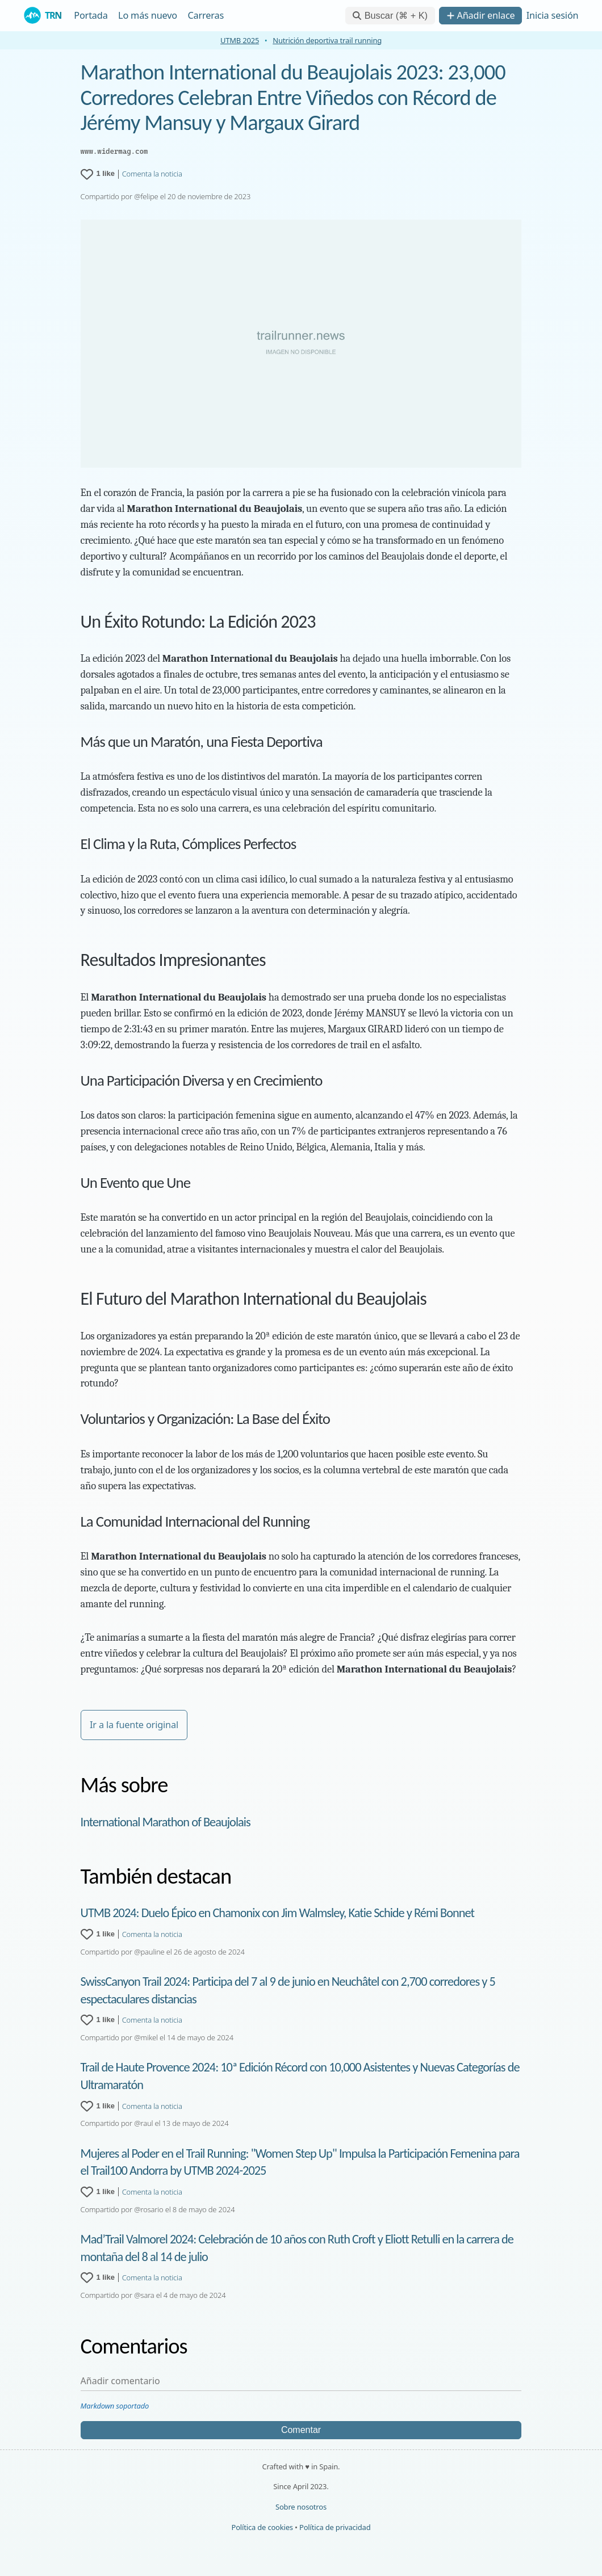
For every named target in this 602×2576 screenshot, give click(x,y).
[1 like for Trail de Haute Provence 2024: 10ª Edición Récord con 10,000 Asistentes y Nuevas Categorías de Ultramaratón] (98, 2106)
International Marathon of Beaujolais (165, 1822)
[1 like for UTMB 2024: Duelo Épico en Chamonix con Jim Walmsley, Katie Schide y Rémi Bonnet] (98, 1934)
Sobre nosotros (301, 2507)
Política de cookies (262, 2527)
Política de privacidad (334, 2527)
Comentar (301, 2430)
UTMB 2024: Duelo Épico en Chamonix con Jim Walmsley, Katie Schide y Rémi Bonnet (278, 1913)
